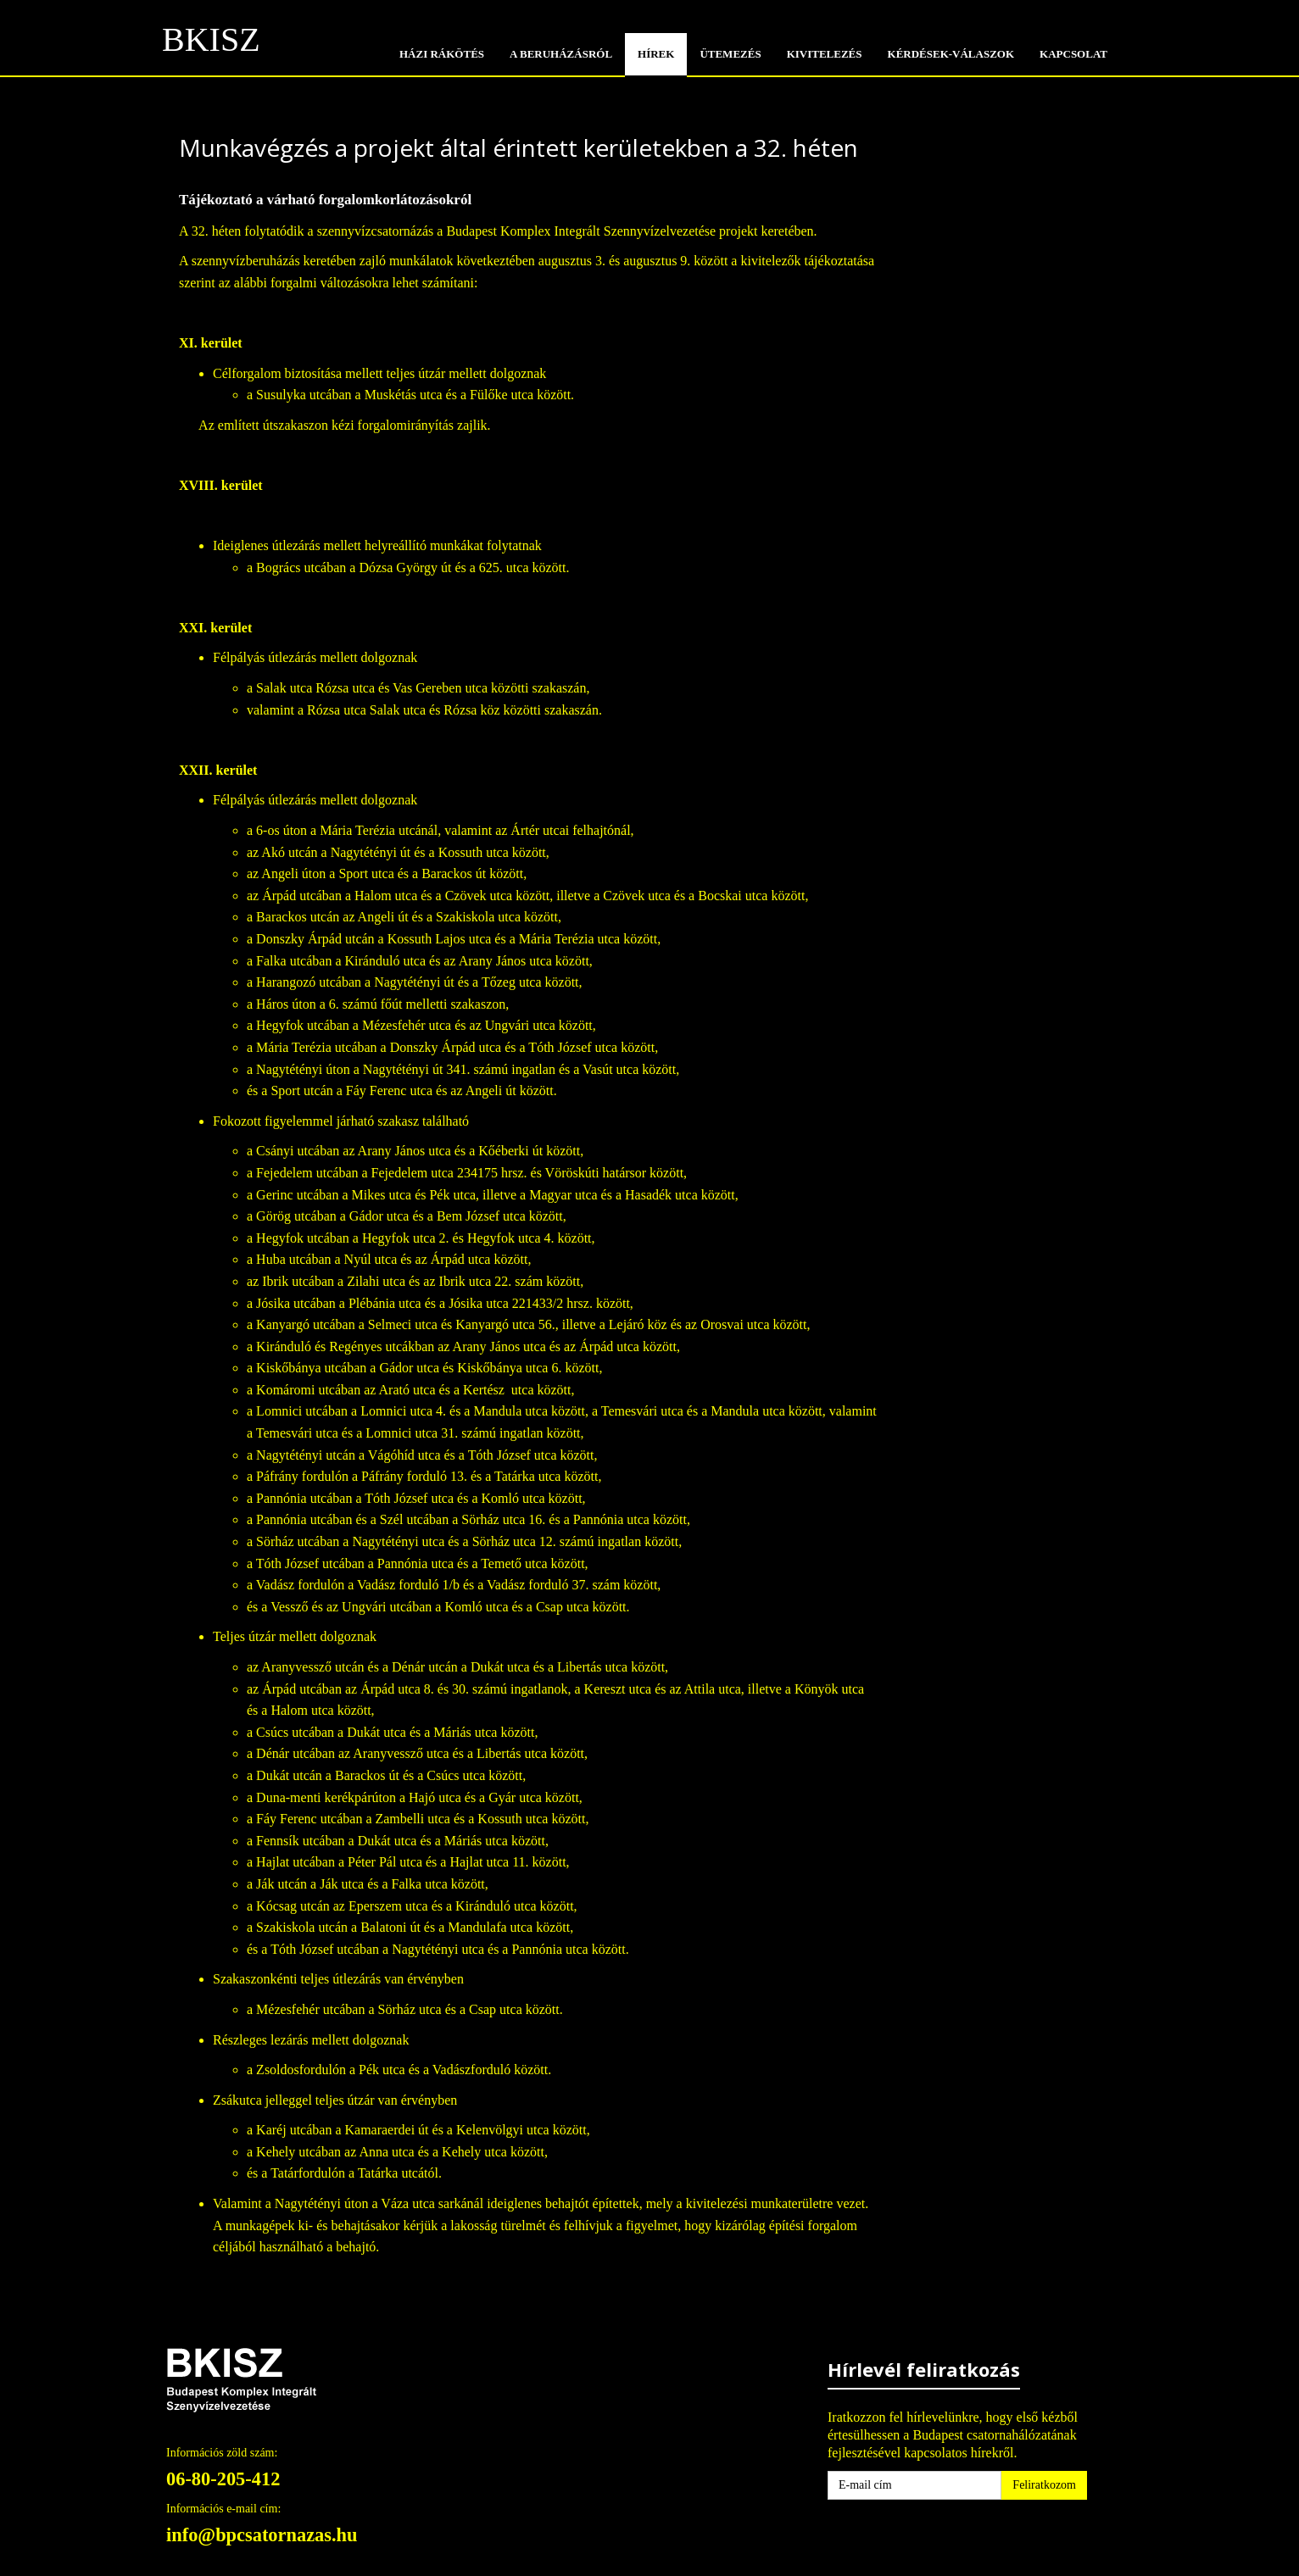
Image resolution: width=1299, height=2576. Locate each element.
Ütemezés (730, 53)
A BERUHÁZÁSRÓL (561, 53)
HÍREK (656, 53)
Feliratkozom (1044, 2485)
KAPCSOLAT (1073, 53)
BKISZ (211, 44)
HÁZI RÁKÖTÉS (441, 53)
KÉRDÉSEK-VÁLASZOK (951, 53)
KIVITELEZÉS (824, 53)
